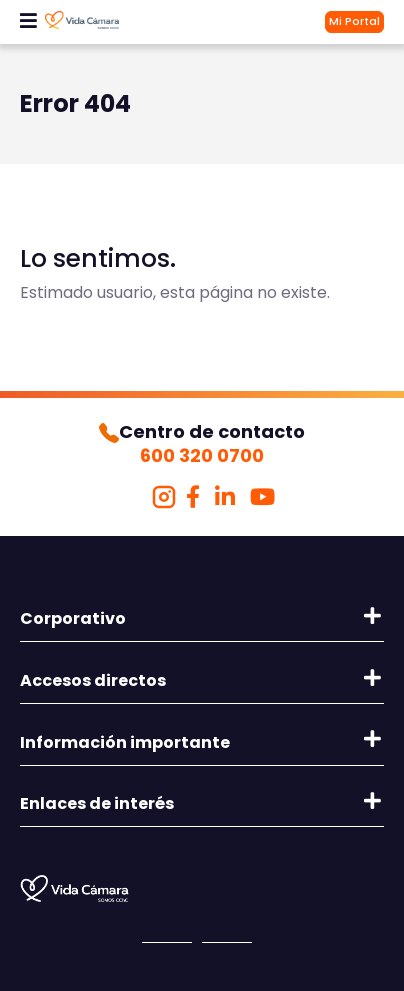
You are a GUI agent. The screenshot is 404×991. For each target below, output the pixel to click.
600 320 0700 (202, 455)
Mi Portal (354, 21)
